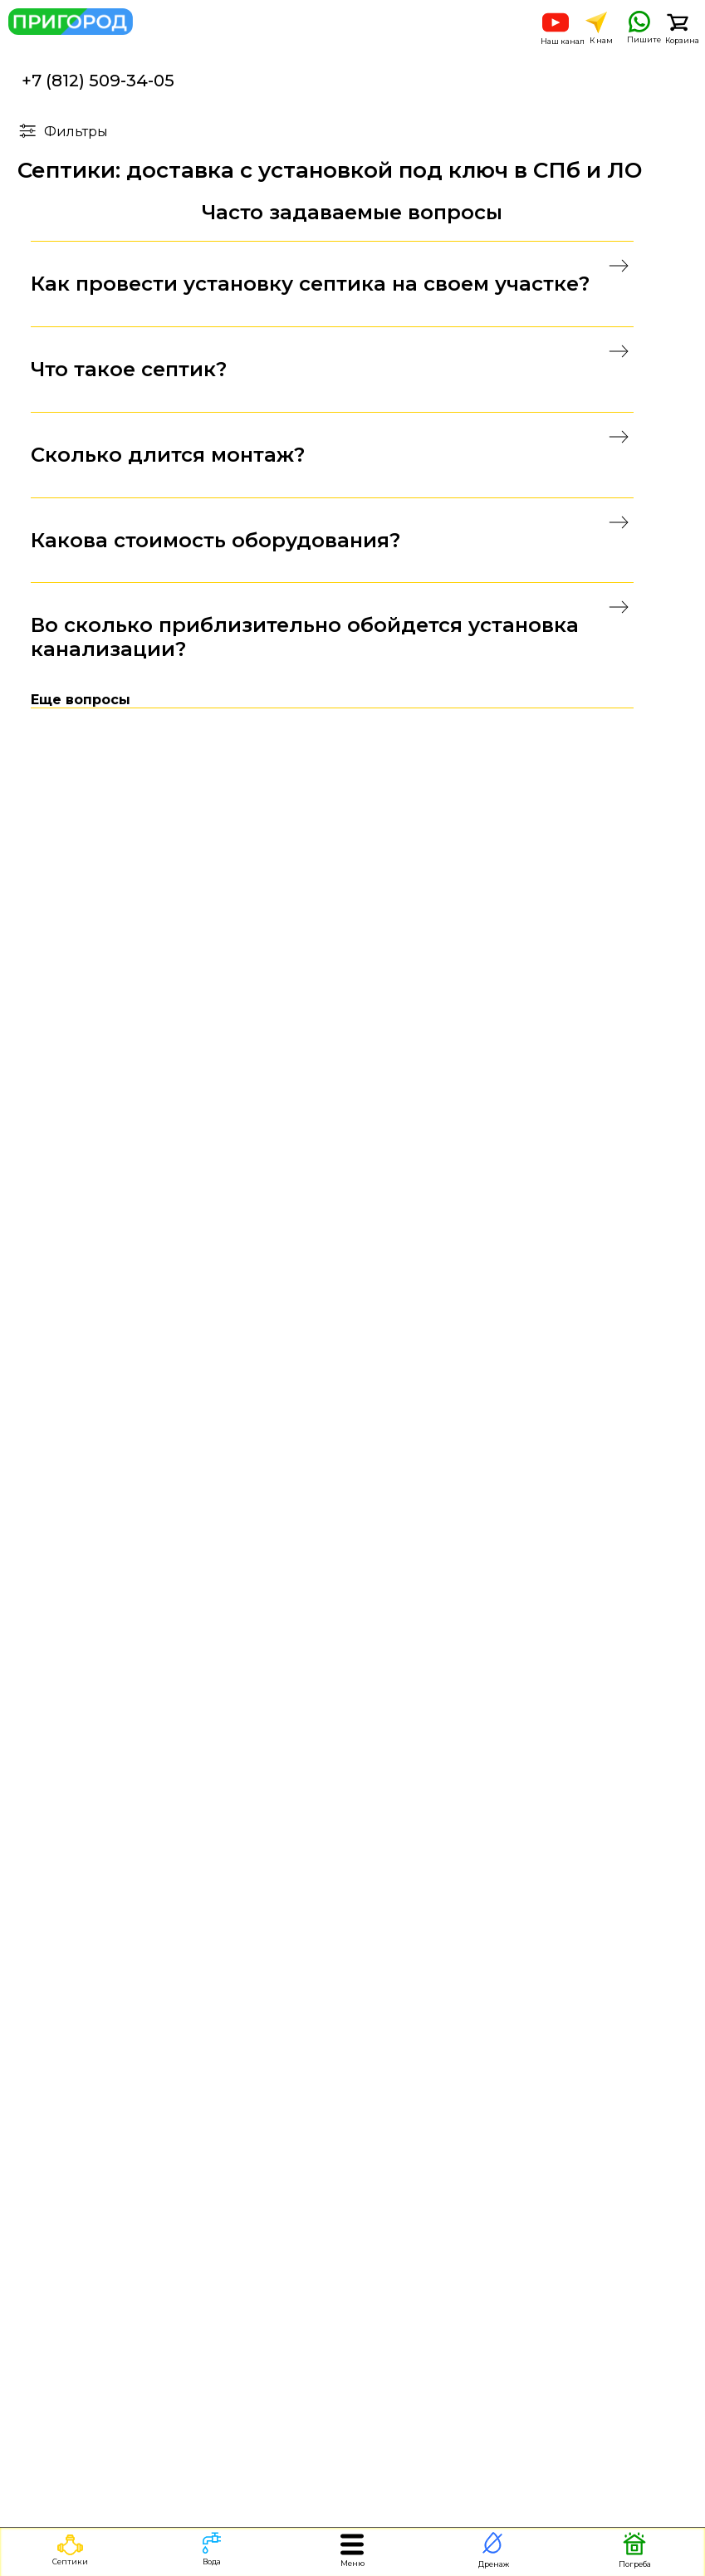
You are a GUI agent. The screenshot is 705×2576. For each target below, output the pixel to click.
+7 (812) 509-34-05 (98, 81)
